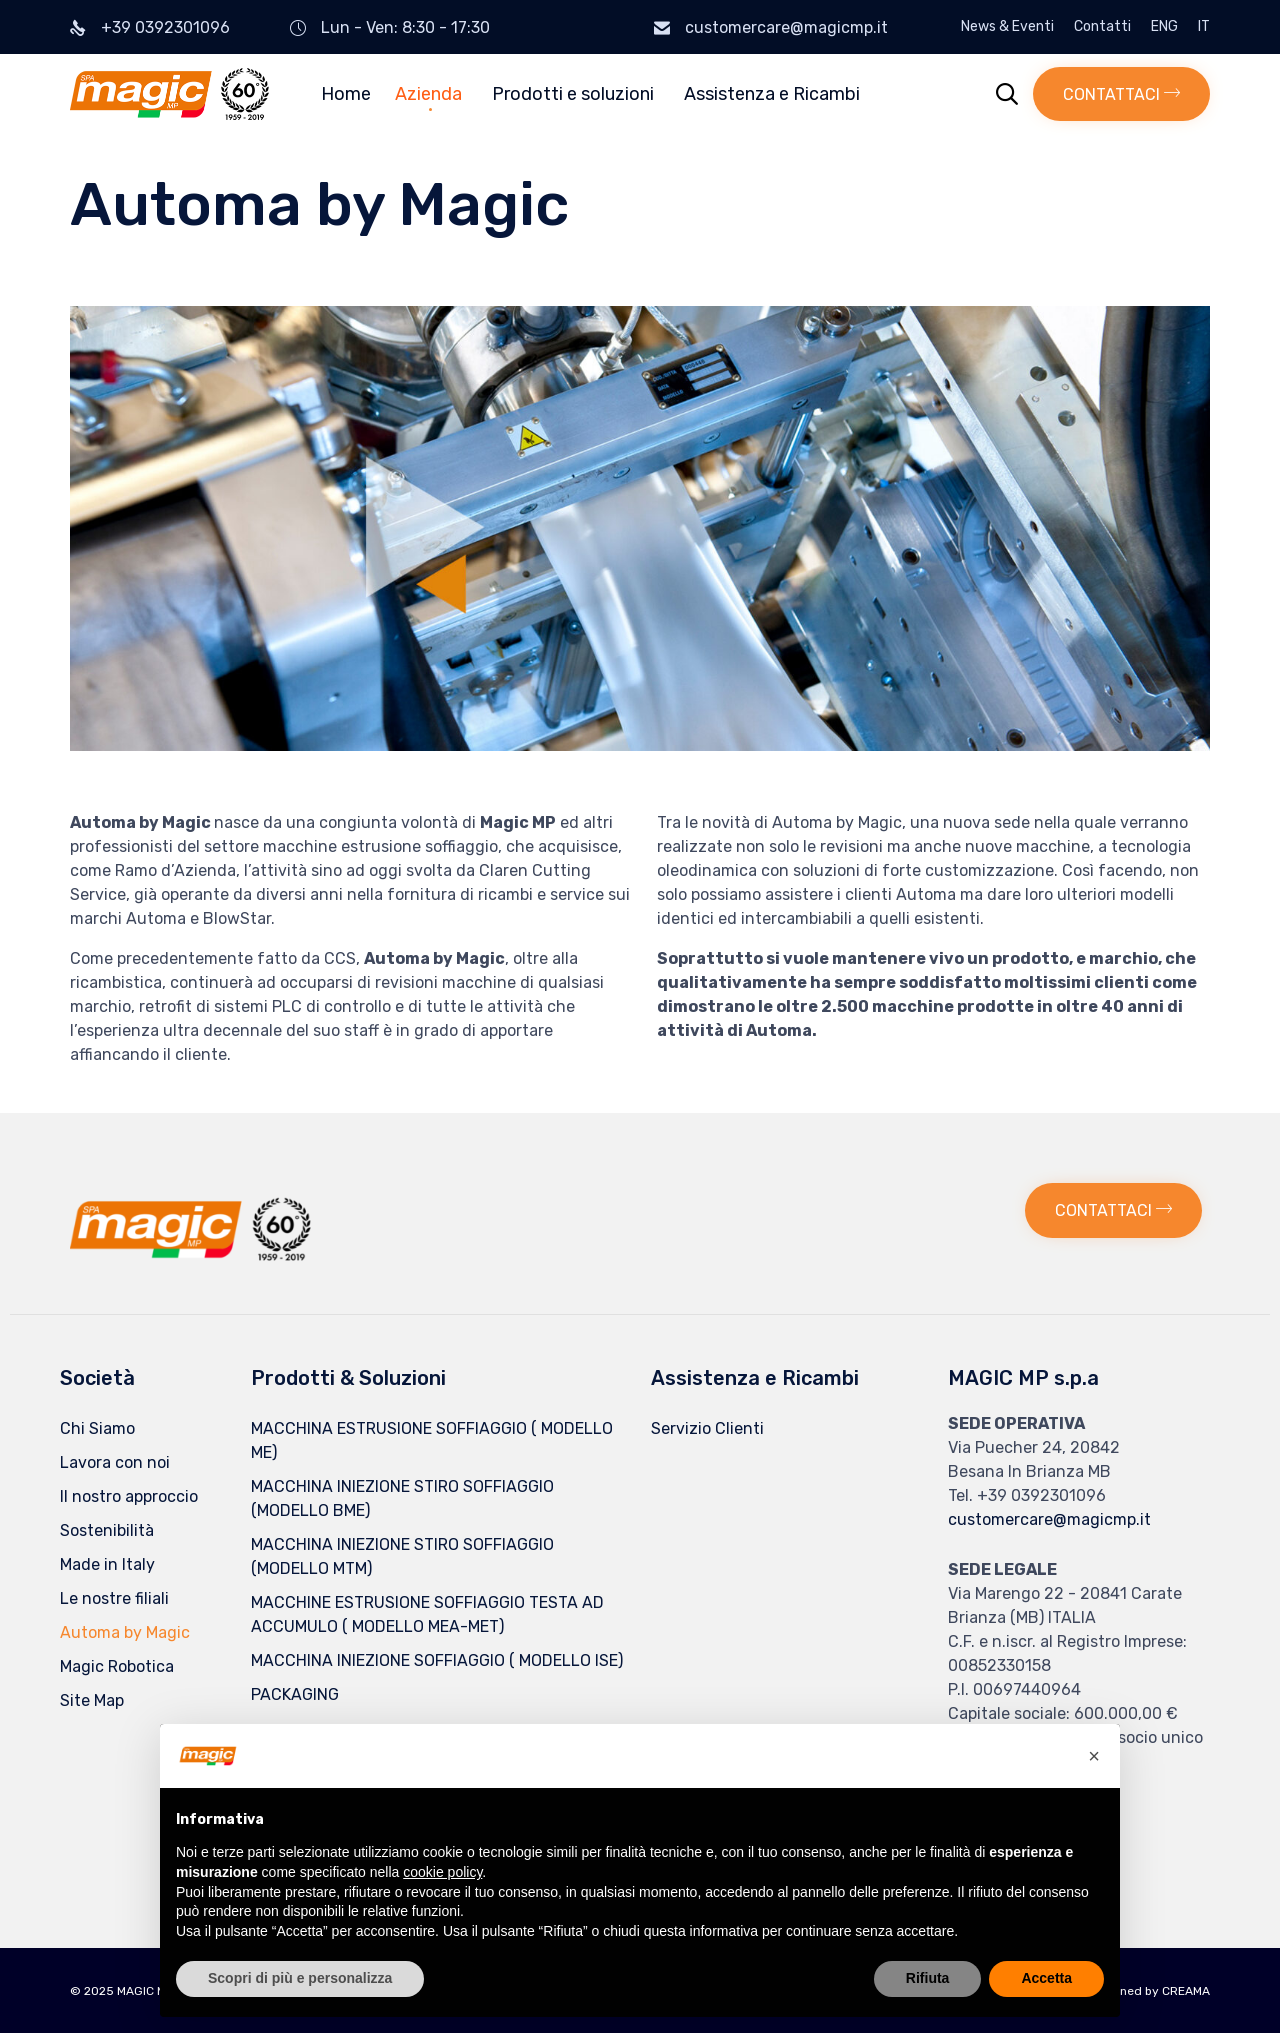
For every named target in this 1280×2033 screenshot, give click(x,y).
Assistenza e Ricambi (772, 94)
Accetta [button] (1046, 1978)
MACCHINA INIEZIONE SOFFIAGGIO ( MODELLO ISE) (437, 1660)
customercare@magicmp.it (786, 27)
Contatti (1102, 27)
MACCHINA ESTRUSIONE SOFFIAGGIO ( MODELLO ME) (432, 1440)
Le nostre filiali (114, 1598)
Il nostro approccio (129, 1496)
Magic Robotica (117, 1666)
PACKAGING (295, 1694)
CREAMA (1186, 1991)
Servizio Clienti (707, 1428)
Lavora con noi (115, 1462)
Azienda (428, 94)
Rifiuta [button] (928, 1978)
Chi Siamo (97, 1428)
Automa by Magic (125, 1632)
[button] (1121, 94)
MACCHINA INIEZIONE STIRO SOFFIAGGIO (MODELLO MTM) (402, 1556)
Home (346, 94)
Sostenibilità (107, 1530)
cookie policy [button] (442, 1872)
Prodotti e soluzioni (573, 94)
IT (1204, 27)
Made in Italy (107, 1564)
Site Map (92, 1700)
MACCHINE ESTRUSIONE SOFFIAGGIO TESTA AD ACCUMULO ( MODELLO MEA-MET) (427, 1614)
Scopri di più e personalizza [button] (300, 1978)
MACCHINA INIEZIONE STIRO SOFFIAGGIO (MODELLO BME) (402, 1498)
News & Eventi (1007, 27)
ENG (1164, 27)
